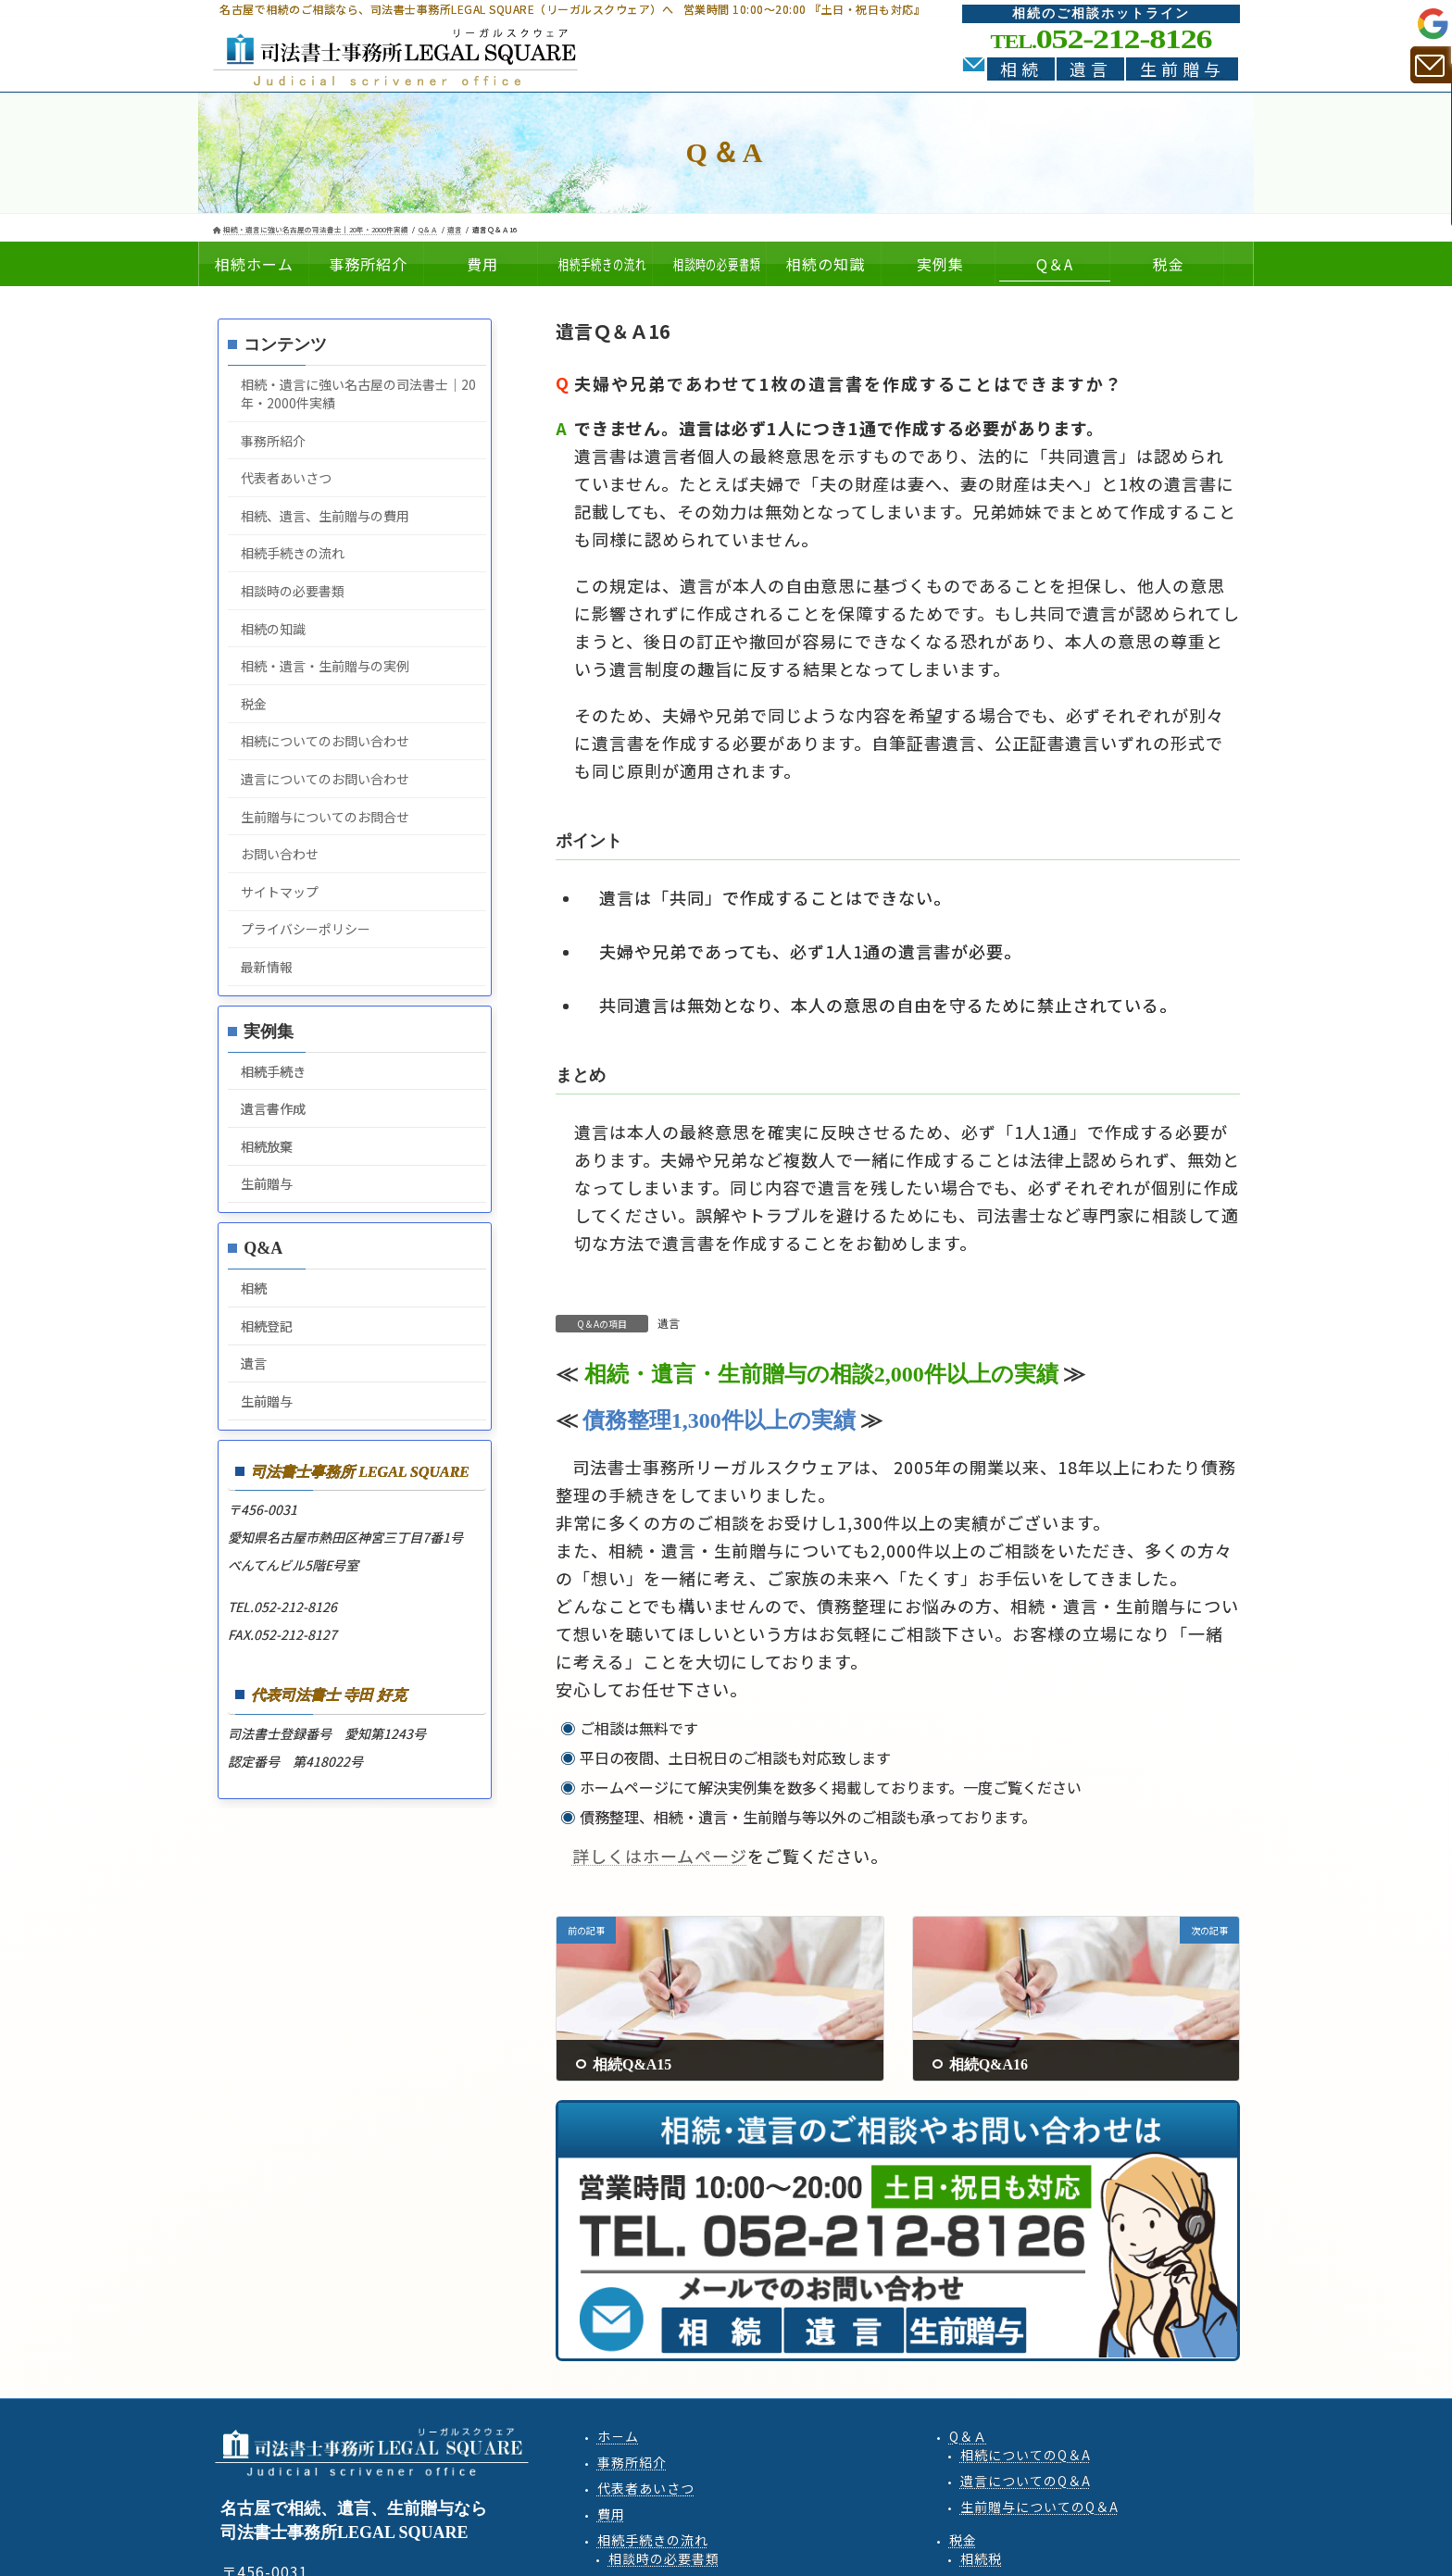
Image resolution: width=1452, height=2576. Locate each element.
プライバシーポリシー (305, 928)
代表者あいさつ (286, 478)
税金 (254, 703)
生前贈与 (1182, 69)
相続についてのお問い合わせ (325, 741)
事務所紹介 (273, 440)
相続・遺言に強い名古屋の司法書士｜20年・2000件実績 (358, 393)
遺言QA (1025, 2480)
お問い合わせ (280, 853)
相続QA (1025, 2454)
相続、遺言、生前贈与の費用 (325, 515)
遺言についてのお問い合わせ (325, 778)
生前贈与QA (1039, 2506)
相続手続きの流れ (292, 553)
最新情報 (267, 966)
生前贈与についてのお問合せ (325, 816)
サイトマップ (280, 891)
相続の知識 (273, 628)
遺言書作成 (273, 1108)
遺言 (1091, 69)
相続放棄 (267, 1146)
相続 (1021, 69)
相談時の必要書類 (292, 590)
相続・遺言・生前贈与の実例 (325, 666)
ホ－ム (618, 2436)
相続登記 (267, 1326)
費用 (611, 2514)
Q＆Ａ (968, 2436)
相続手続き (273, 1071)
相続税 (981, 2558)
